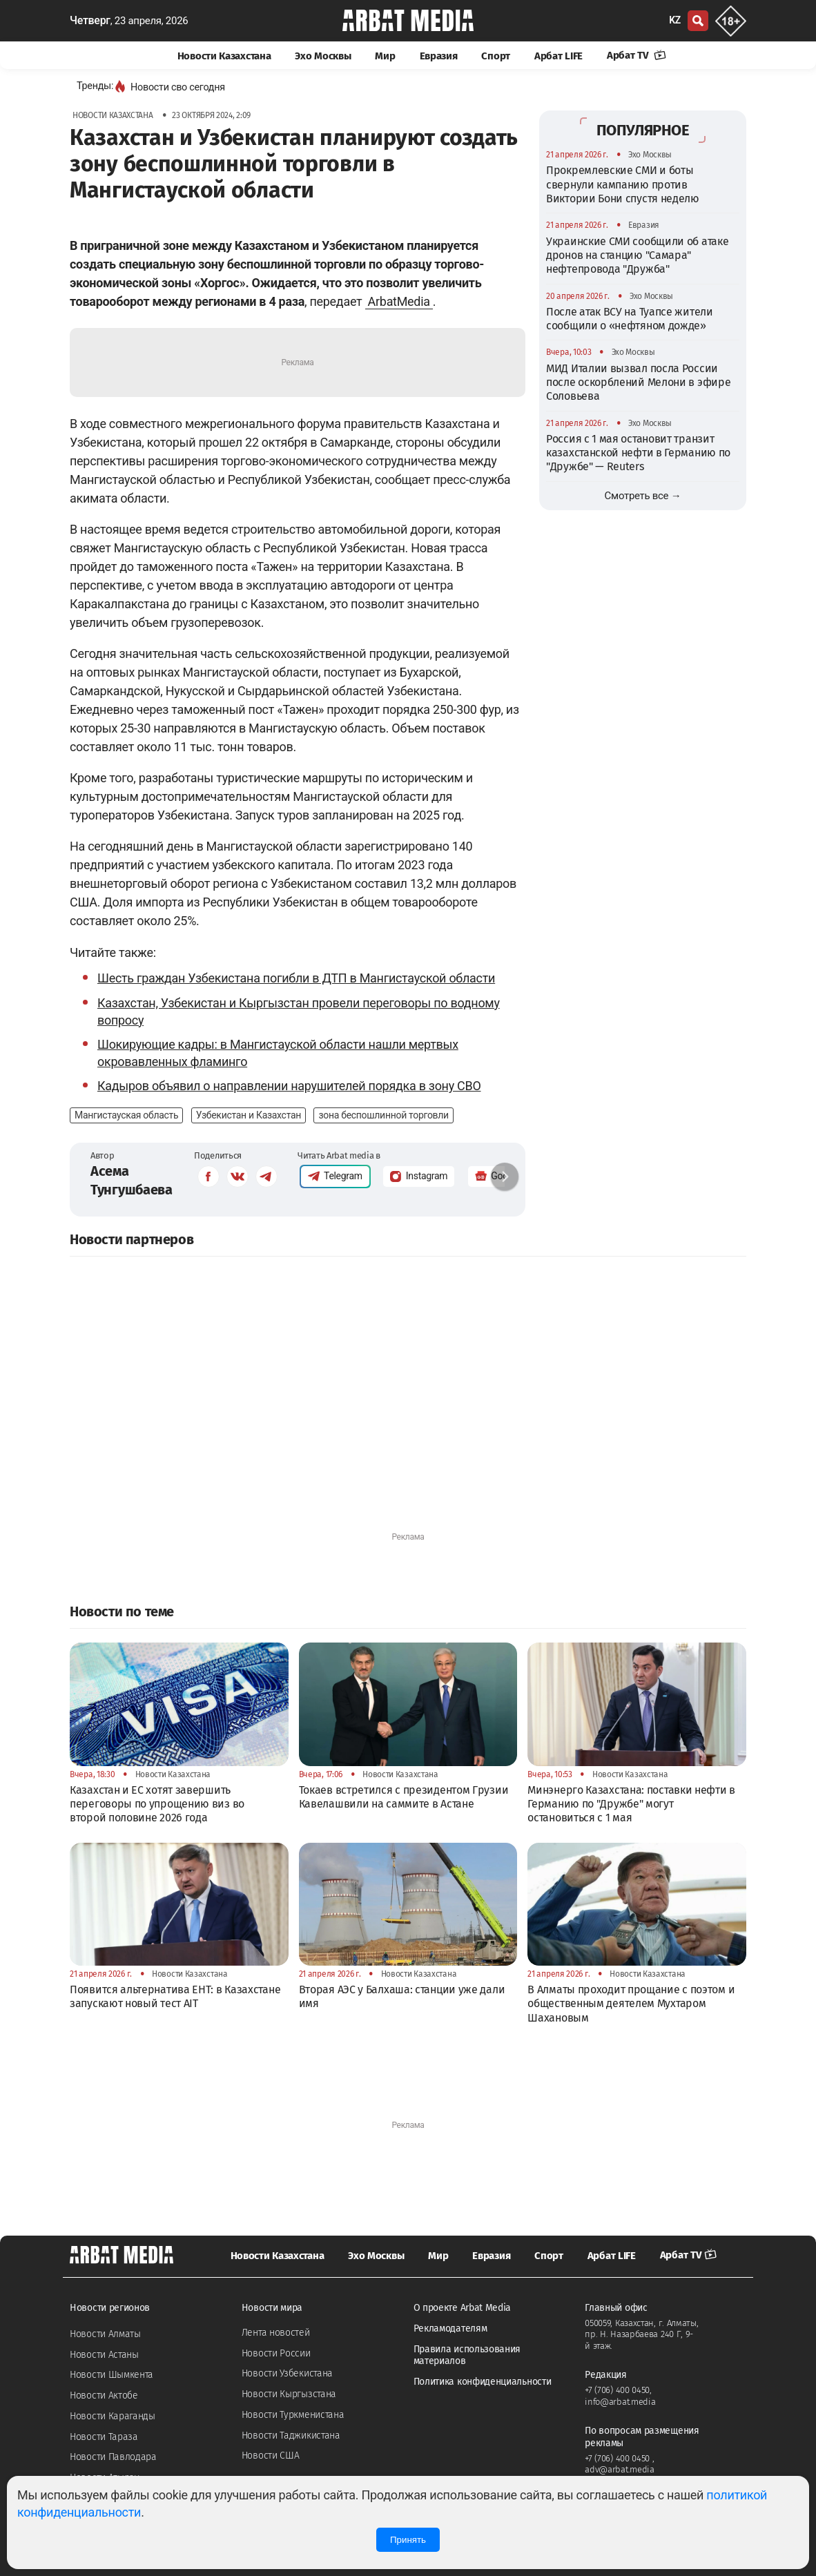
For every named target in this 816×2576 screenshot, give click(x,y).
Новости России (276, 2353)
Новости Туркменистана (293, 2415)
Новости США (271, 2455)
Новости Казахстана (224, 56)
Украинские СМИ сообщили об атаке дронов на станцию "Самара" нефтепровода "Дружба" (637, 255)
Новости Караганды (112, 2416)
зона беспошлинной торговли (383, 1115)
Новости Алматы (105, 2334)
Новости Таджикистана (291, 2435)
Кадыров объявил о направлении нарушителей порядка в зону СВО (289, 1085)
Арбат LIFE (558, 56)
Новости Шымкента (111, 2375)
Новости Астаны (104, 2355)
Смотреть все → (643, 496)
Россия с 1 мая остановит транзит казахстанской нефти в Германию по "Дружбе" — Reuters (638, 453)
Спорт (495, 56)
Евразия (439, 56)
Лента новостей (276, 2332)
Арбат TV (636, 55)
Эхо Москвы (323, 56)
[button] (505, 1176)
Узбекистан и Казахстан (248, 1115)
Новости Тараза (104, 2437)
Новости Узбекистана (287, 2373)
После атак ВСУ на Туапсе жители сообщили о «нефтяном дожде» (629, 318)
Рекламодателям (450, 2328)
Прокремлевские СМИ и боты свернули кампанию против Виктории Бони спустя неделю (622, 184)
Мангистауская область (126, 1115)
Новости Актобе (104, 2395)
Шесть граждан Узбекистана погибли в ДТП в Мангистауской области (296, 978)
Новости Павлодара (113, 2457)
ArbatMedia (399, 301)
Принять (408, 2540)
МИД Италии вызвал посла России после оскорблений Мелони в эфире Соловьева (638, 382)
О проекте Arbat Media (463, 2308)
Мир (385, 56)
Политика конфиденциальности (483, 2382)
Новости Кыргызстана (289, 2394)
